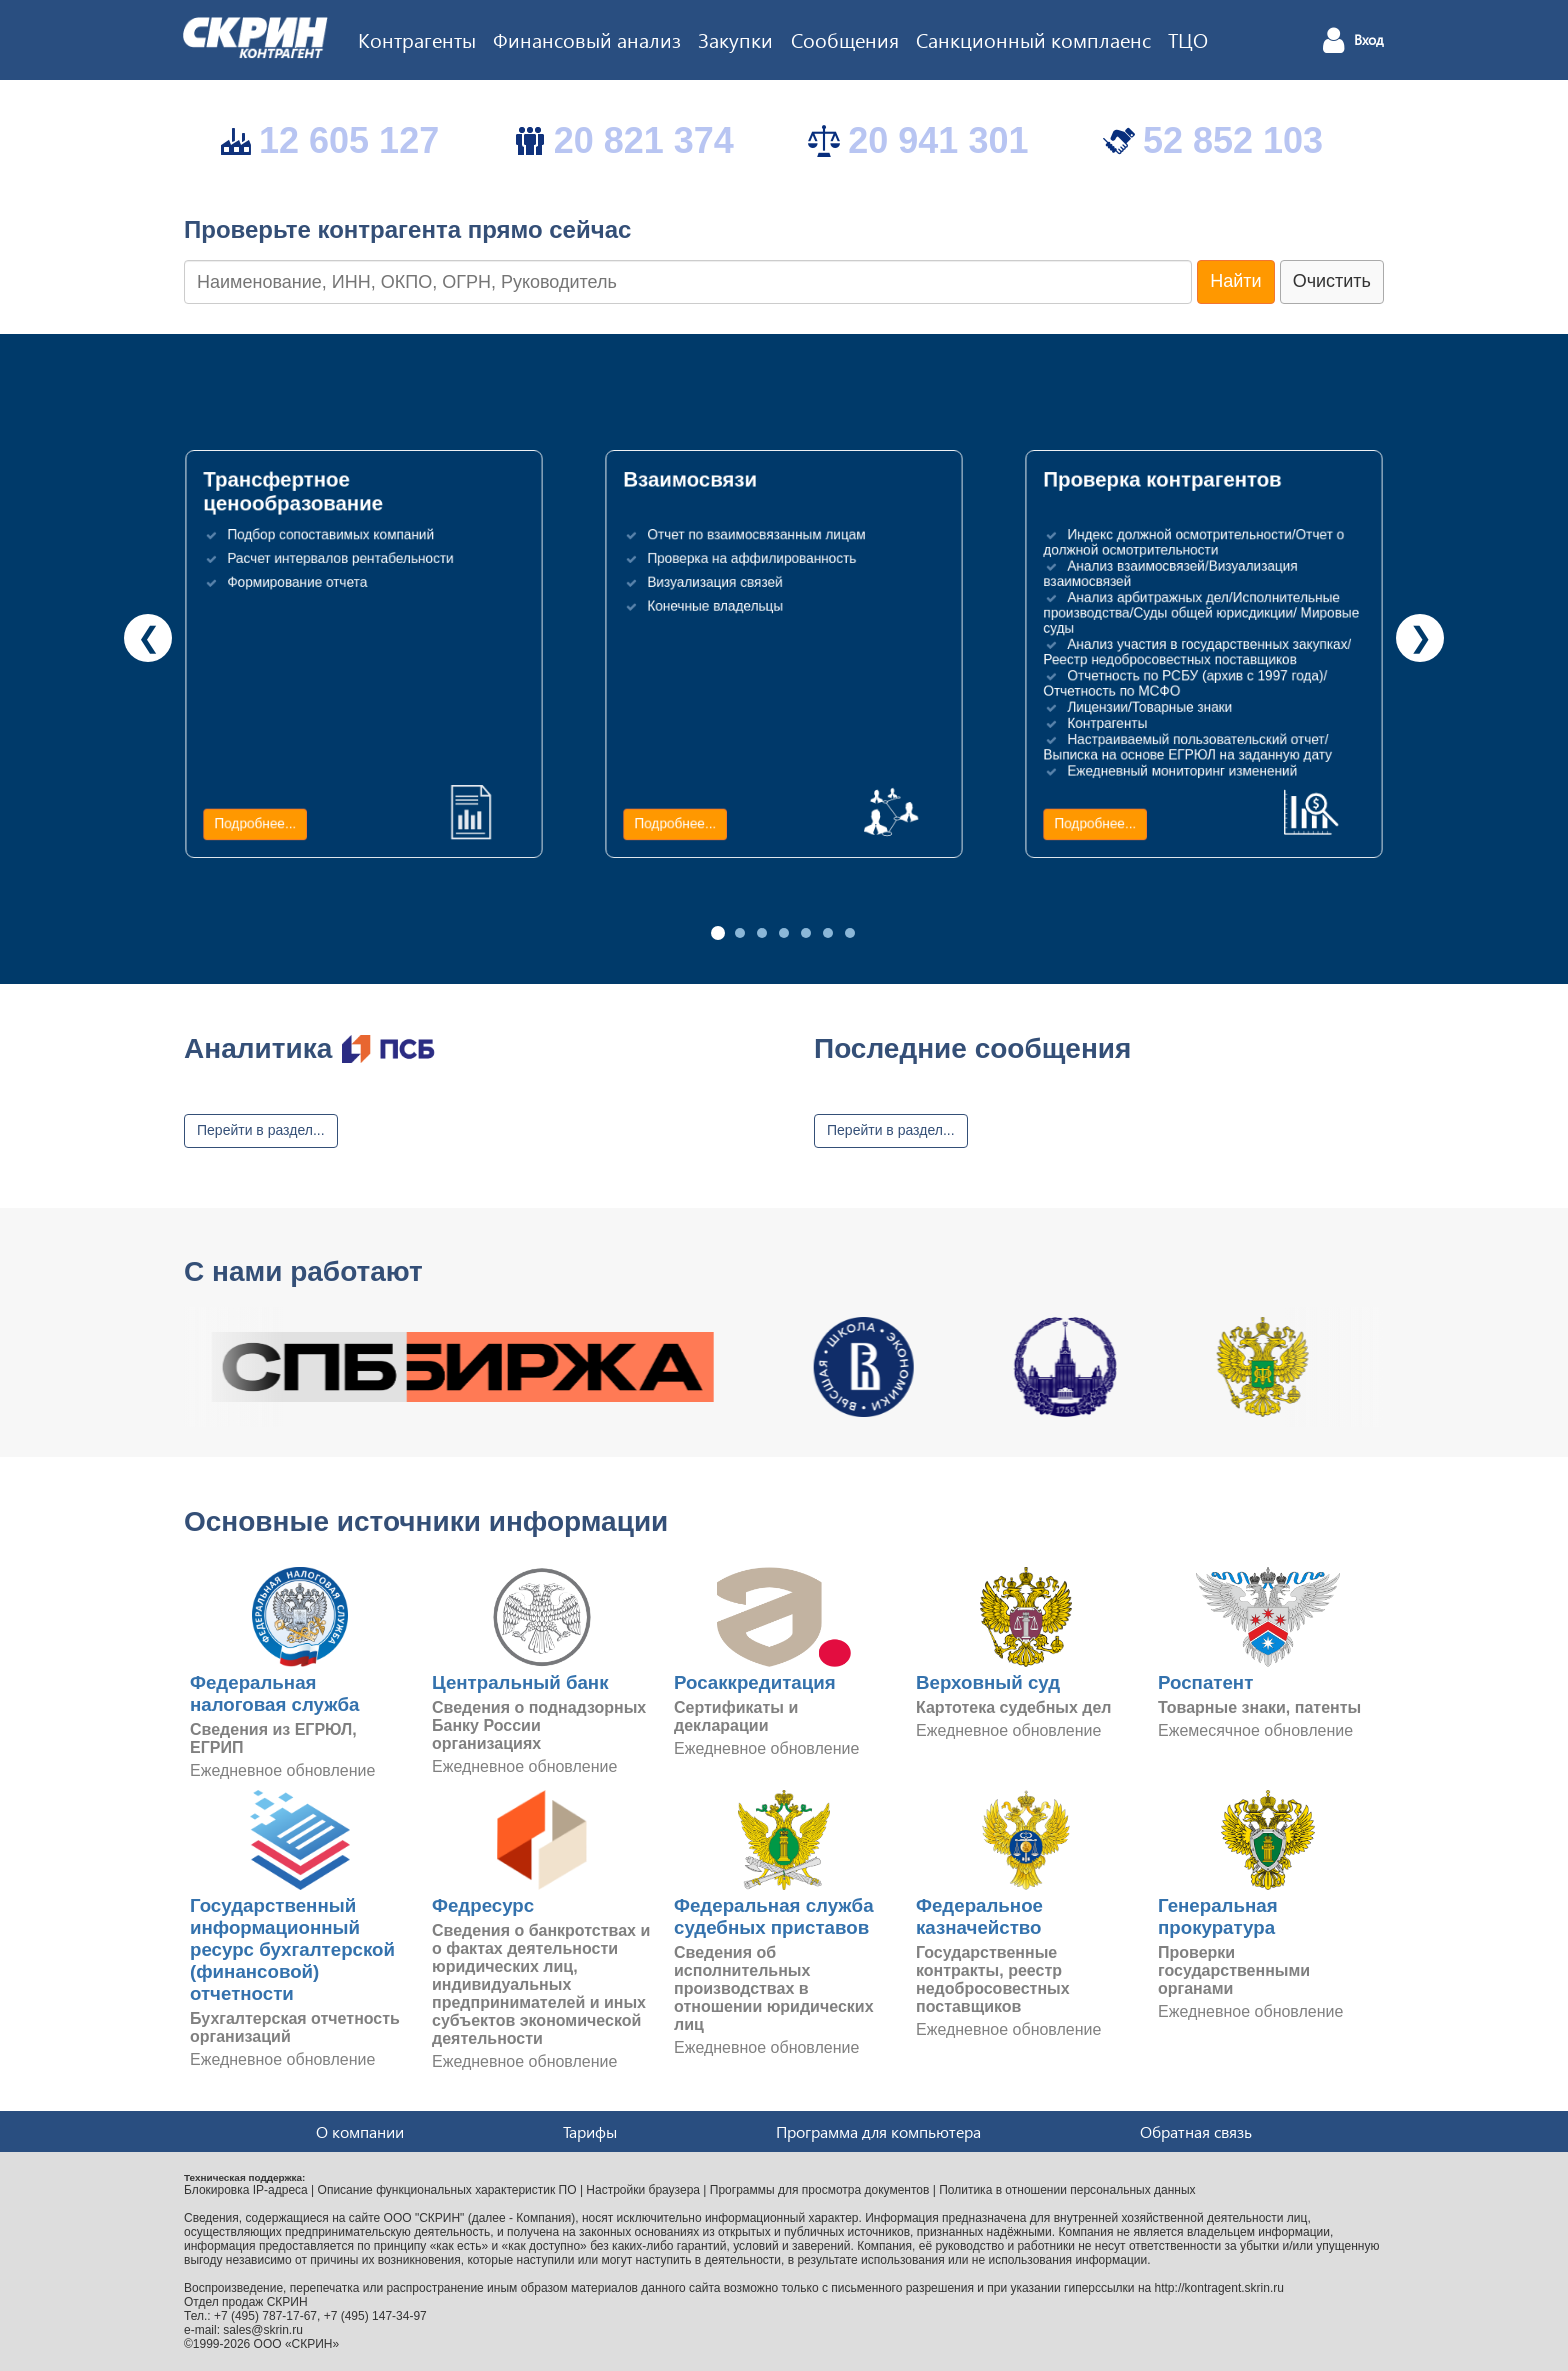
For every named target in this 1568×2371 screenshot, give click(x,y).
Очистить (1332, 281)
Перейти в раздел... (261, 1130)
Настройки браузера (643, 2190)
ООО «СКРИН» (297, 2344)
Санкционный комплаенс (1033, 39)
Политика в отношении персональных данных (1067, 2190)
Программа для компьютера (878, 2131)
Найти (1235, 281)
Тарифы (590, 2131)
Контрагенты (417, 39)
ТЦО (1188, 39)
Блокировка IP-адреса (246, 2190)
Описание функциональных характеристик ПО (447, 2190)
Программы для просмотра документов (820, 2190)
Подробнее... (255, 824)
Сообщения (845, 39)
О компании (360, 2131)
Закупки (735, 39)
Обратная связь (1196, 2131)
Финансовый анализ (587, 39)
